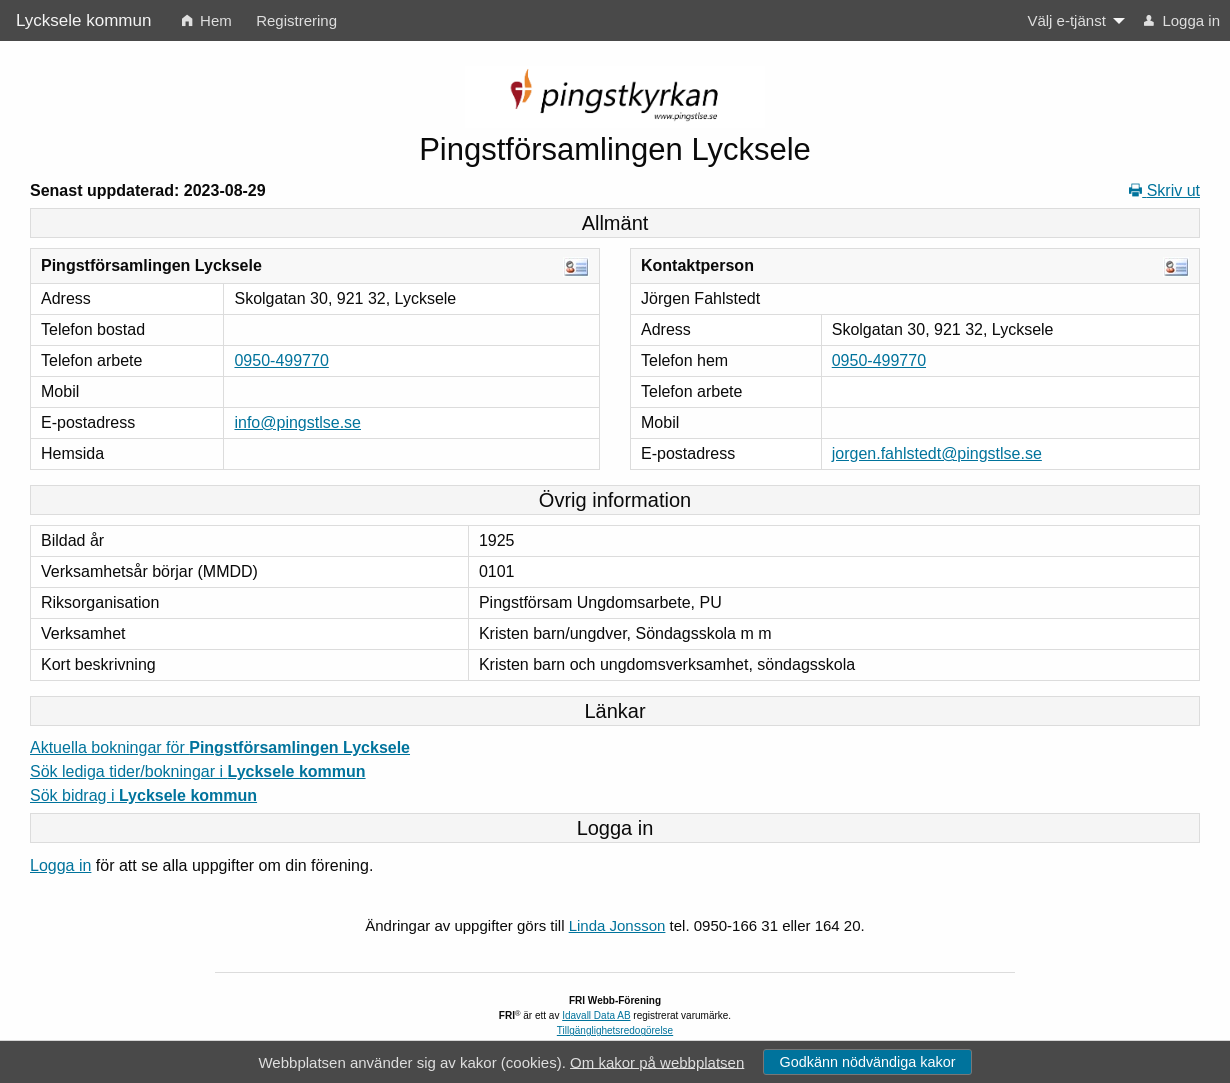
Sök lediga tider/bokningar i (198, 771)
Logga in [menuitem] (1182, 20)
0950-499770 (281, 360)
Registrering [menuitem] (296, 20)
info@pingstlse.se (297, 422)
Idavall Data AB (596, 1015)
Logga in (60, 865)
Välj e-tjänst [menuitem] (1066, 20)
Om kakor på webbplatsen (657, 1061)
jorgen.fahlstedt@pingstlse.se (937, 453)
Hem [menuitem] (207, 20)
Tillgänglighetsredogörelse (615, 1030)
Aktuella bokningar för (220, 747)
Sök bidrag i (143, 795)
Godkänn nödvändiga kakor (867, 1062)
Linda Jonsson (617, 925)
